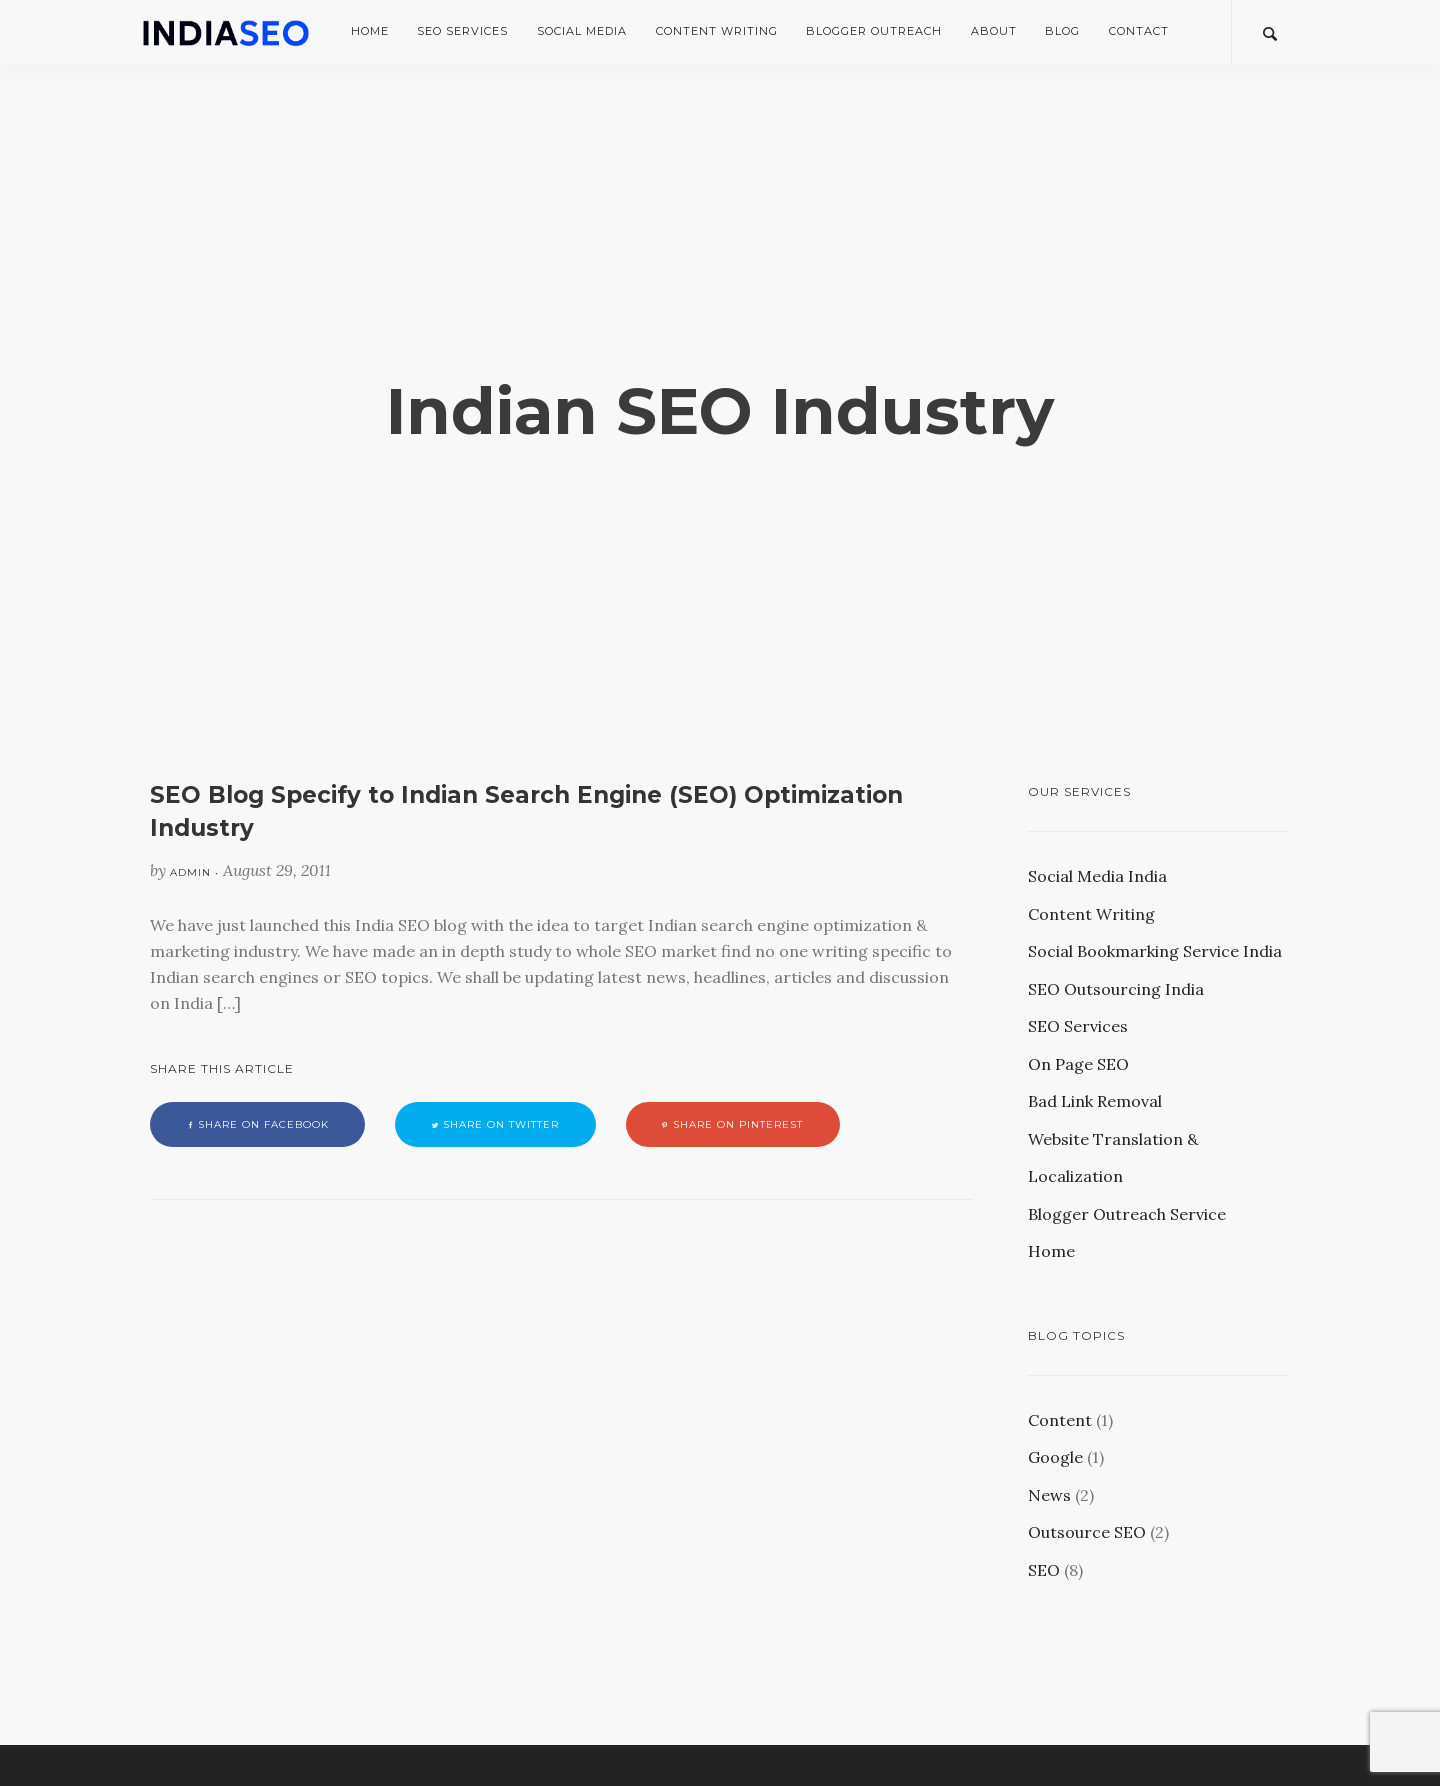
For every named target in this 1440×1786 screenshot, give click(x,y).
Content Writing (717, 31)
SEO (1044, 1570)
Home (370, 31)
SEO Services (462, 31)
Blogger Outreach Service (1127, 1214)
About (994, 31)
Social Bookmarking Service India (1155, 951)
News (1049, 1495)
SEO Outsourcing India (1116, 989)
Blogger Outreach (874, 31)
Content (1060, 1420)
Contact (1139, 31)
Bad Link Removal (1095, 1101)
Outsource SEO (1087, 1532)
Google (1055, 1457)
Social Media (582, 31)
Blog (1062, 31)
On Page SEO (1078, 1064)
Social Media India (1097, 876)
